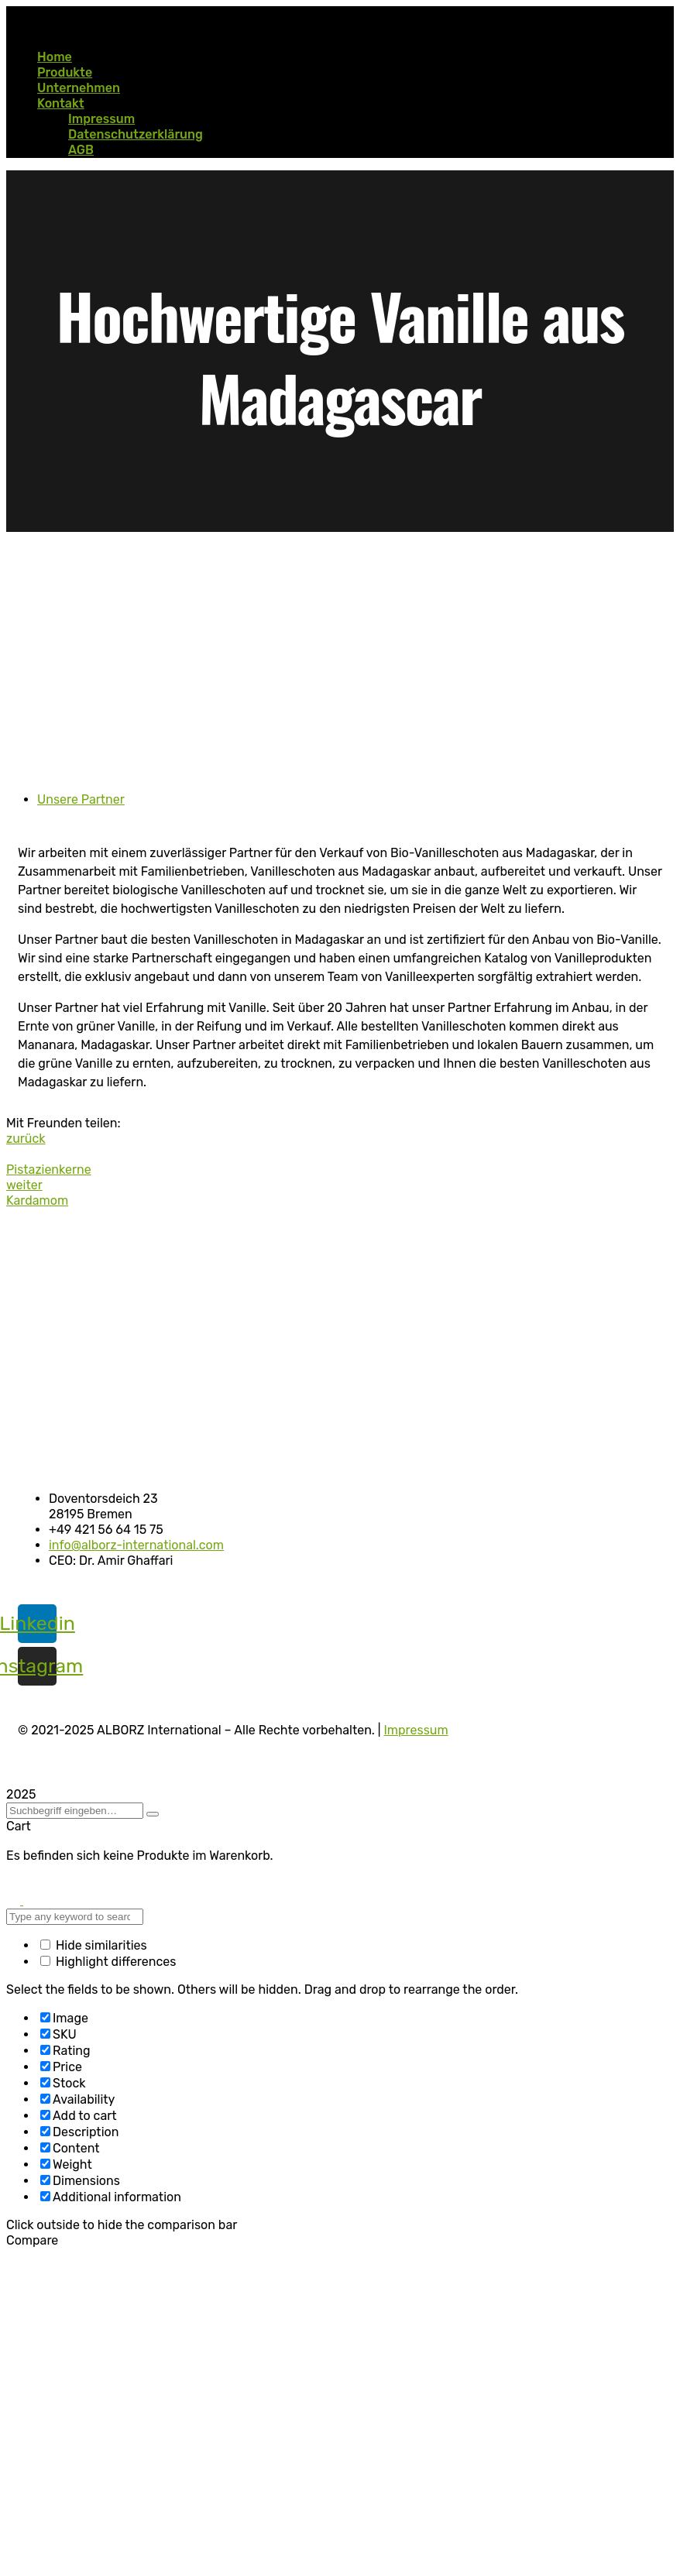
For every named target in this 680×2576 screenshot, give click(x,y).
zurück (26, 1138)
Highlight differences (108, 1961)
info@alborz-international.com (136, 1545)
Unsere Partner (81, 799)
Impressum (415, 1730)
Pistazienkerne (48, 1169)
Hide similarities (93, 1945)
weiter (24, 1185)
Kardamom (37, 1200)
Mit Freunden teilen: (63, 1123)
